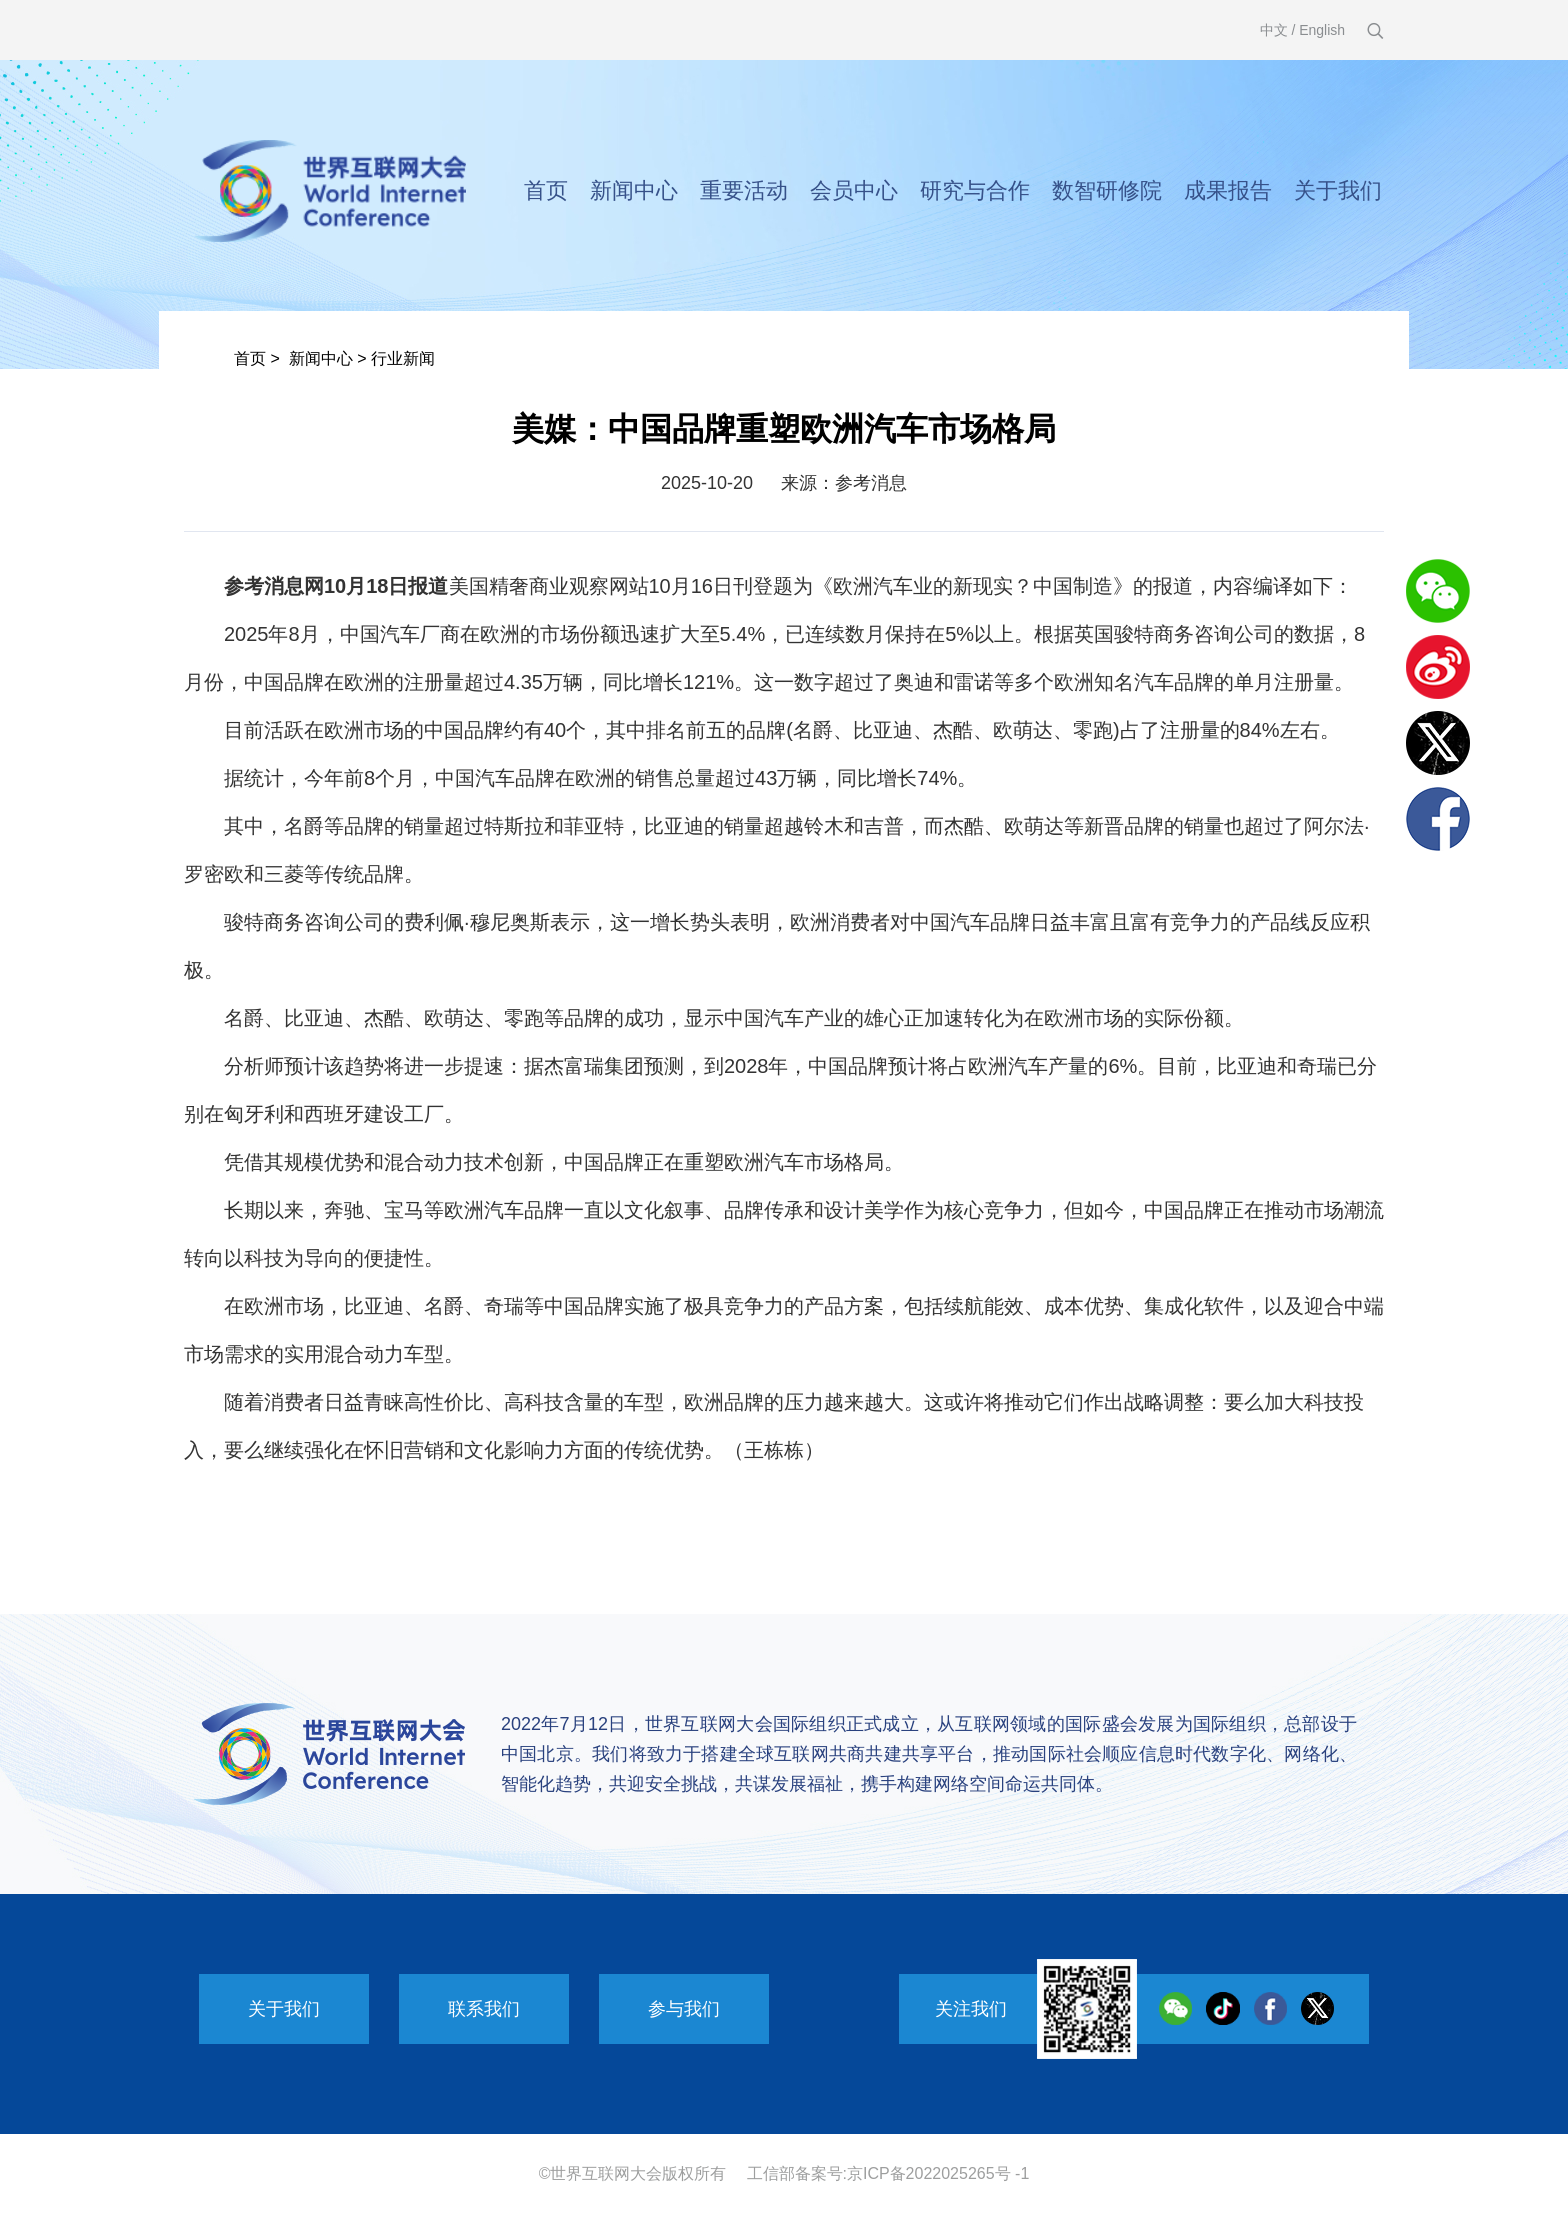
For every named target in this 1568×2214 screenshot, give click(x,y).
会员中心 (854, 190)
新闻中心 (634, 190)
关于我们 (1338, 190)
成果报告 (1228, 190)
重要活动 (744, 190)
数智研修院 (1107, 190)
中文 (1274, 30)
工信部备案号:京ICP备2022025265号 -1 (888, 2173)
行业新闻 (403, 358)
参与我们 (684, 2009)
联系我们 (484, 2009)
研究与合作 (975, 190)
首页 (546, 190)
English (1322, 30)
